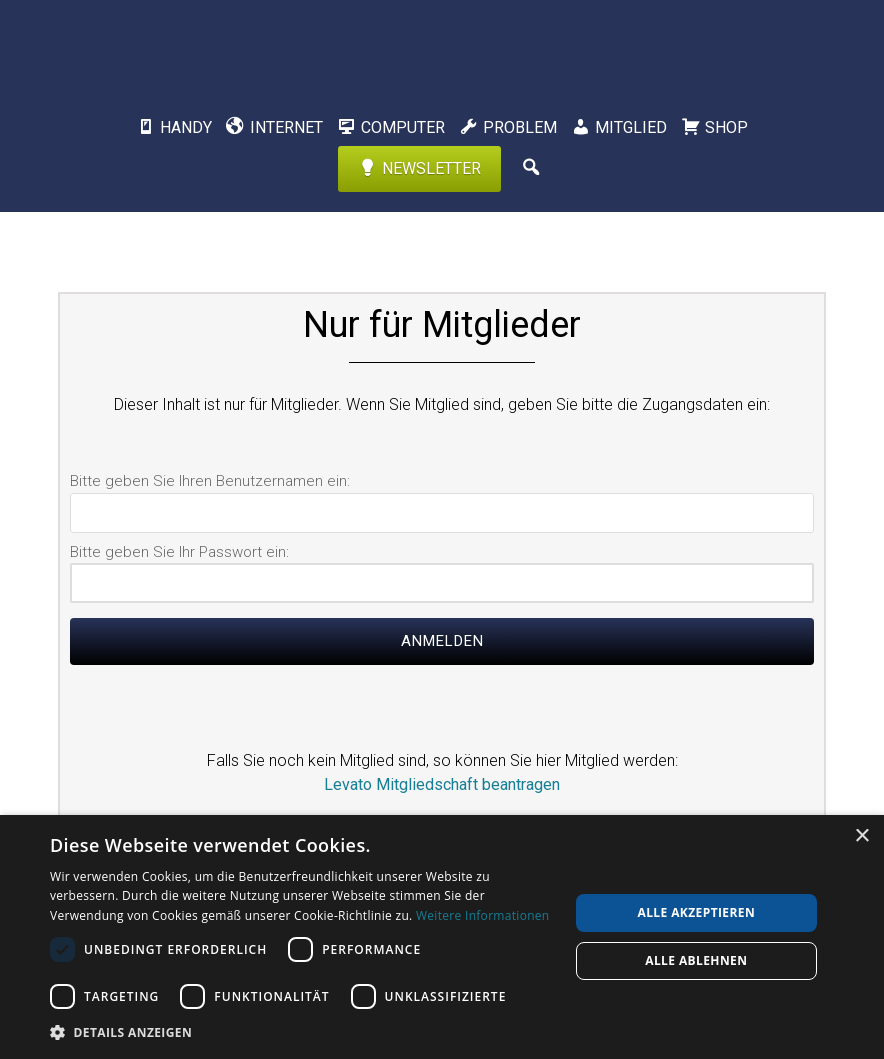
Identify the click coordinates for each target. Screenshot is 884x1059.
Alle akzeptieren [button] (697, 912)
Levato (442, 45)
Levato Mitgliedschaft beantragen (442, 784)
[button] (301, 1032)
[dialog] (442, 937)
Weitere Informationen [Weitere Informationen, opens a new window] (483, 915)
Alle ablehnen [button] (696, 960)
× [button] (861, 836)
